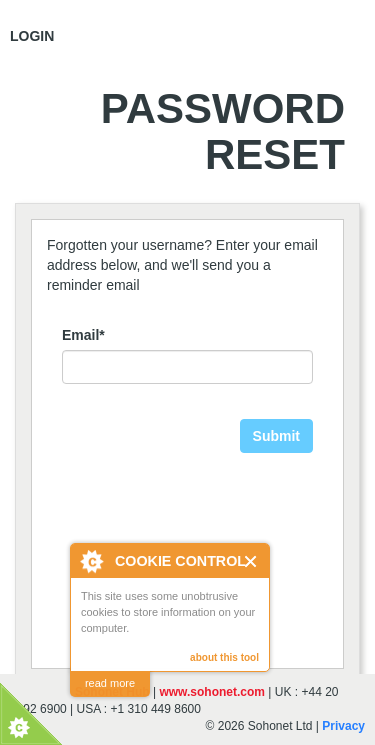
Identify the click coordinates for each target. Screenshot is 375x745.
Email (83, 335)
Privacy (343, 726)
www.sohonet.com (212, 692)
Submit (276, 436)
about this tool (224, 657)
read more (110, 683)
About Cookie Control (91, 561)
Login (32, 36)
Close (251, 561)
